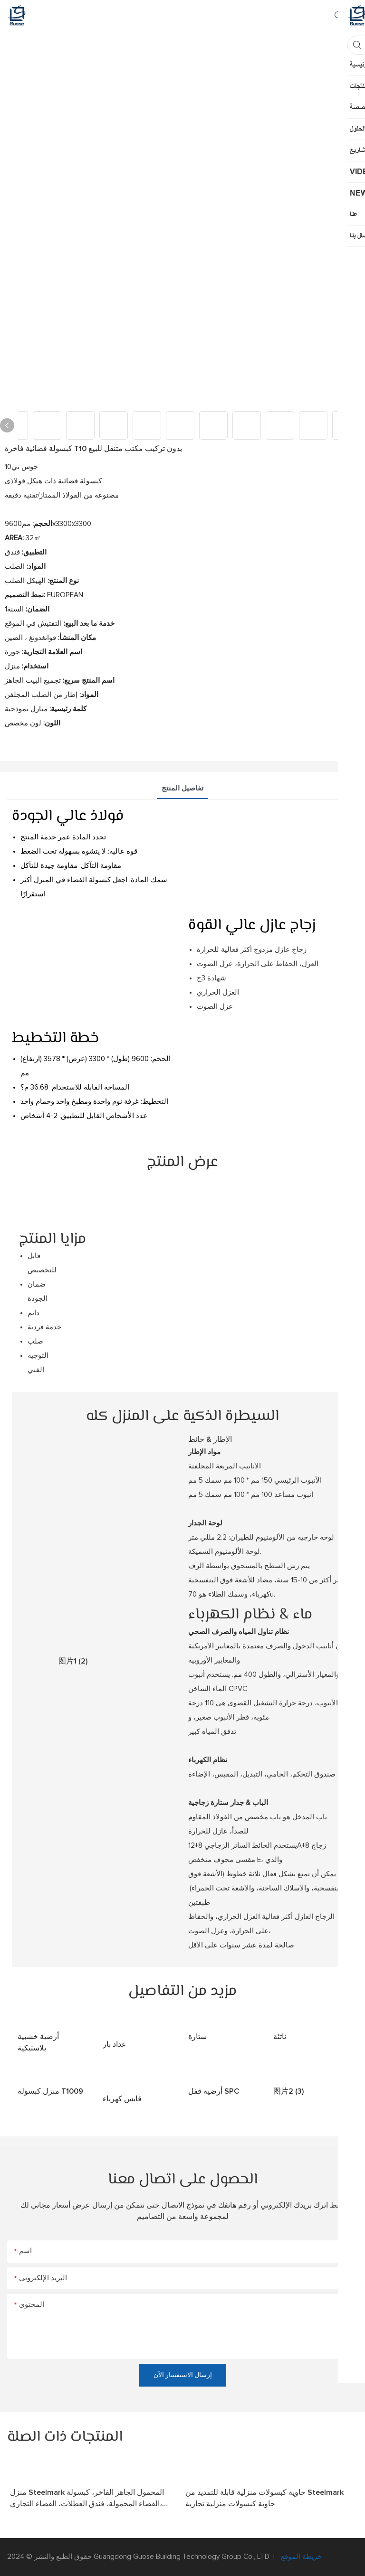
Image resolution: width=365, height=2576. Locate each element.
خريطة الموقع (300, 2556)
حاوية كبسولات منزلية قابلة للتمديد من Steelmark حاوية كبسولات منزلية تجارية (264, 2498)
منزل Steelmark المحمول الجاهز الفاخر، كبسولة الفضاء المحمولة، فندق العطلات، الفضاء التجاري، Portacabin (87, 2499)
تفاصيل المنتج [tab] (182, 788)
